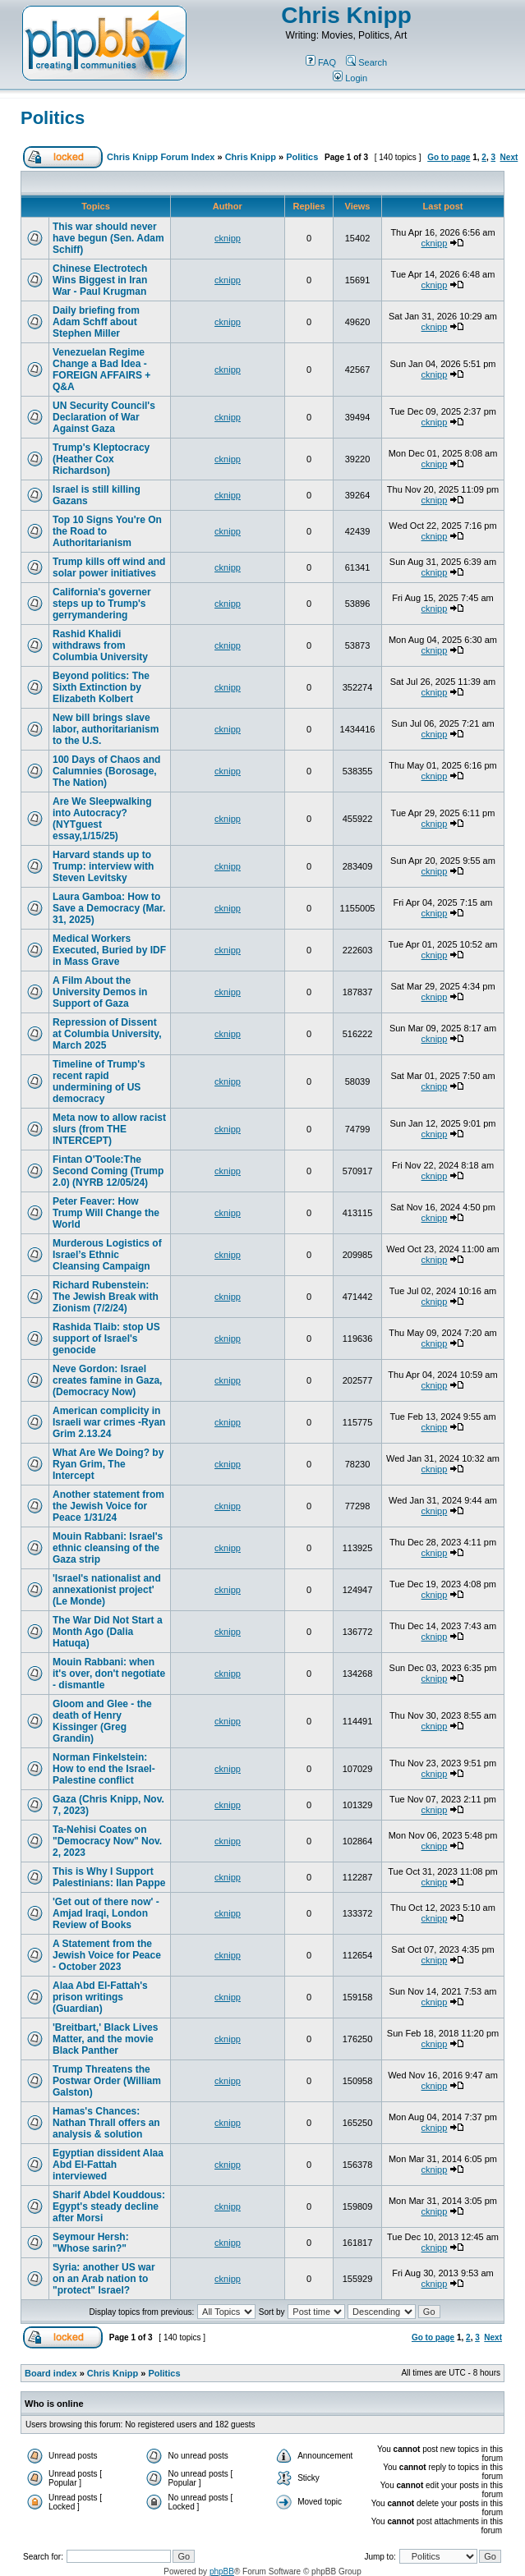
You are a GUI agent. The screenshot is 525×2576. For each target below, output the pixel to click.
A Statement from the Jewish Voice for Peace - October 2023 (107, 1955)
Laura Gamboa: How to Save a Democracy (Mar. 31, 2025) (109, 908)
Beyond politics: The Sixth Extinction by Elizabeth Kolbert (101, 687)
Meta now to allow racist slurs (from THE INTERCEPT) (109, 1129)
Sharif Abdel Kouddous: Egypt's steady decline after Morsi (109, 2206)
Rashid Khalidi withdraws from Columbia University (100, 645)
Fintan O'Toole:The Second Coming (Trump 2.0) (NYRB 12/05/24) (108, 1171)
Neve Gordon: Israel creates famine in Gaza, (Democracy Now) (107, 1380)
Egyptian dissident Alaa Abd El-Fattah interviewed (108, 2164)
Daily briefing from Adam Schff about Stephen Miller (96, 322)
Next (509, 157)
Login (350, 78)
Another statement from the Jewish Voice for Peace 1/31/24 (108, 1506)
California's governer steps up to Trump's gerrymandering (102, 603)
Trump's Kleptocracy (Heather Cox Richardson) (101, 459)
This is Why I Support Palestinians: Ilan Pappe (109, 1877)
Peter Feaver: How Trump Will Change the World (106, 1213)
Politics (53, 118)
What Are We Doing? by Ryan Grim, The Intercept (108, 1464)
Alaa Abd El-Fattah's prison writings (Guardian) (100, 1997)
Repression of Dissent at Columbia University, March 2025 (107, 1034)
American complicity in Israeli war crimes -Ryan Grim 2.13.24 (109, 1422)
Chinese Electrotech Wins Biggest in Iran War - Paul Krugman (100, 280)
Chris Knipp (346, 15)
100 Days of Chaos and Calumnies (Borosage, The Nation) (106, 771)
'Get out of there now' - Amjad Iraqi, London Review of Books (106, 1913)
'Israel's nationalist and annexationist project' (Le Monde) (107, 1590)
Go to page (448, 157)
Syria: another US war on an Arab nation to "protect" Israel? (104, 2278)
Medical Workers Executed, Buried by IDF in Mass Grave (109, 950)
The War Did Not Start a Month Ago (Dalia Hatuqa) (108, 1631)
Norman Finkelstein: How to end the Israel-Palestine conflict (104, 1769)
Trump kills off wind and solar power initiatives (109, 567)
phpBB (222, 2571)
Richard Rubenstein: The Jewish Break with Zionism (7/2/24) (106, 1296)
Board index (51, 2373)
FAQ (321, 62)
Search (366, 62)
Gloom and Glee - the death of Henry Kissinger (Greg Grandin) (102, 1721)
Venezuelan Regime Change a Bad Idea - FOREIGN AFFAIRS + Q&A (101, 370)
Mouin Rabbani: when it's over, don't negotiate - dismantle (109, 1673)
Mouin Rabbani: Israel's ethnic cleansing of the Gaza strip (108, 1548)
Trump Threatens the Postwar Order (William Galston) (107, 2081)
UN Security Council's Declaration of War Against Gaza (104, 417)
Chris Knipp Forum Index (160, 157)
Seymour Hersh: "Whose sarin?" (91, 2242)
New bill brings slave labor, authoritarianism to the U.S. (106, 729)
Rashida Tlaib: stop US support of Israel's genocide (106, 1338)
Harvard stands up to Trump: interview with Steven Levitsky (103, 866)
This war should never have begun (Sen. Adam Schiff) (108, 238)
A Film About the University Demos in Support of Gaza (100, 992)
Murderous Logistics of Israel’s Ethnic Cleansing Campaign (107, 1254)
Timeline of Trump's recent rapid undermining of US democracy (99, 1081)
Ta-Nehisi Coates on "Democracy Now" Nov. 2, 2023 (107, 1841)
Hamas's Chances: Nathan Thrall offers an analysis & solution (106, 2122)
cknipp (227, 238)
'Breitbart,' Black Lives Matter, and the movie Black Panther (105, 2039)
